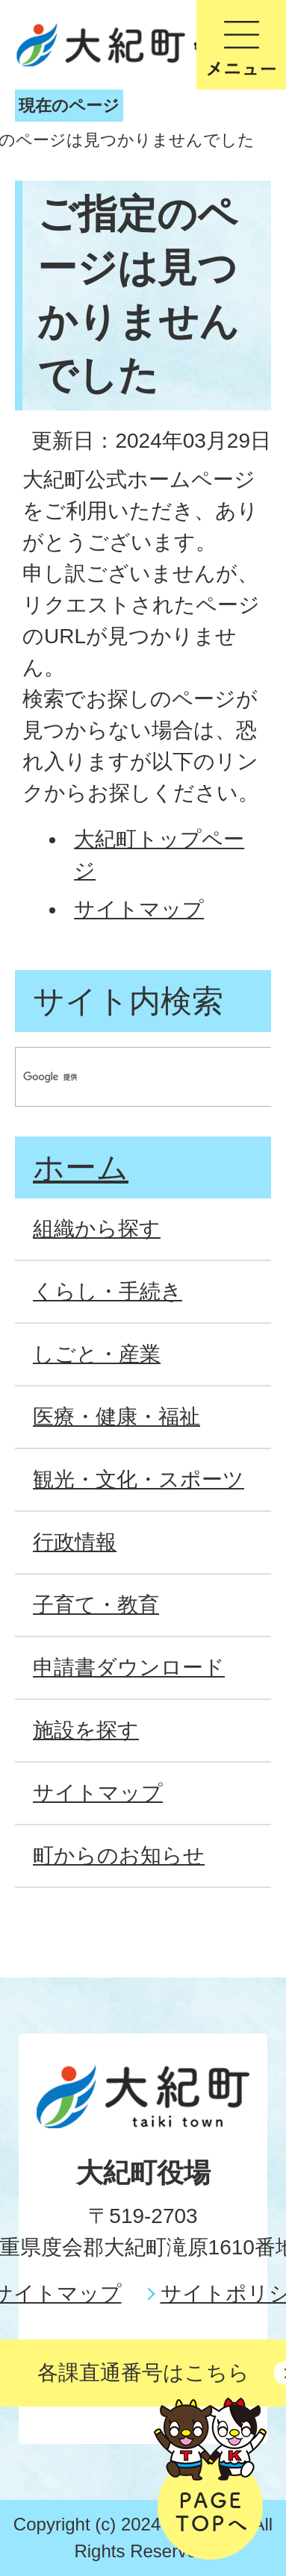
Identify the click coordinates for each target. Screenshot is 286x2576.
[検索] (129, 1077)
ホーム (80, 1167)
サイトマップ (139, 909)
